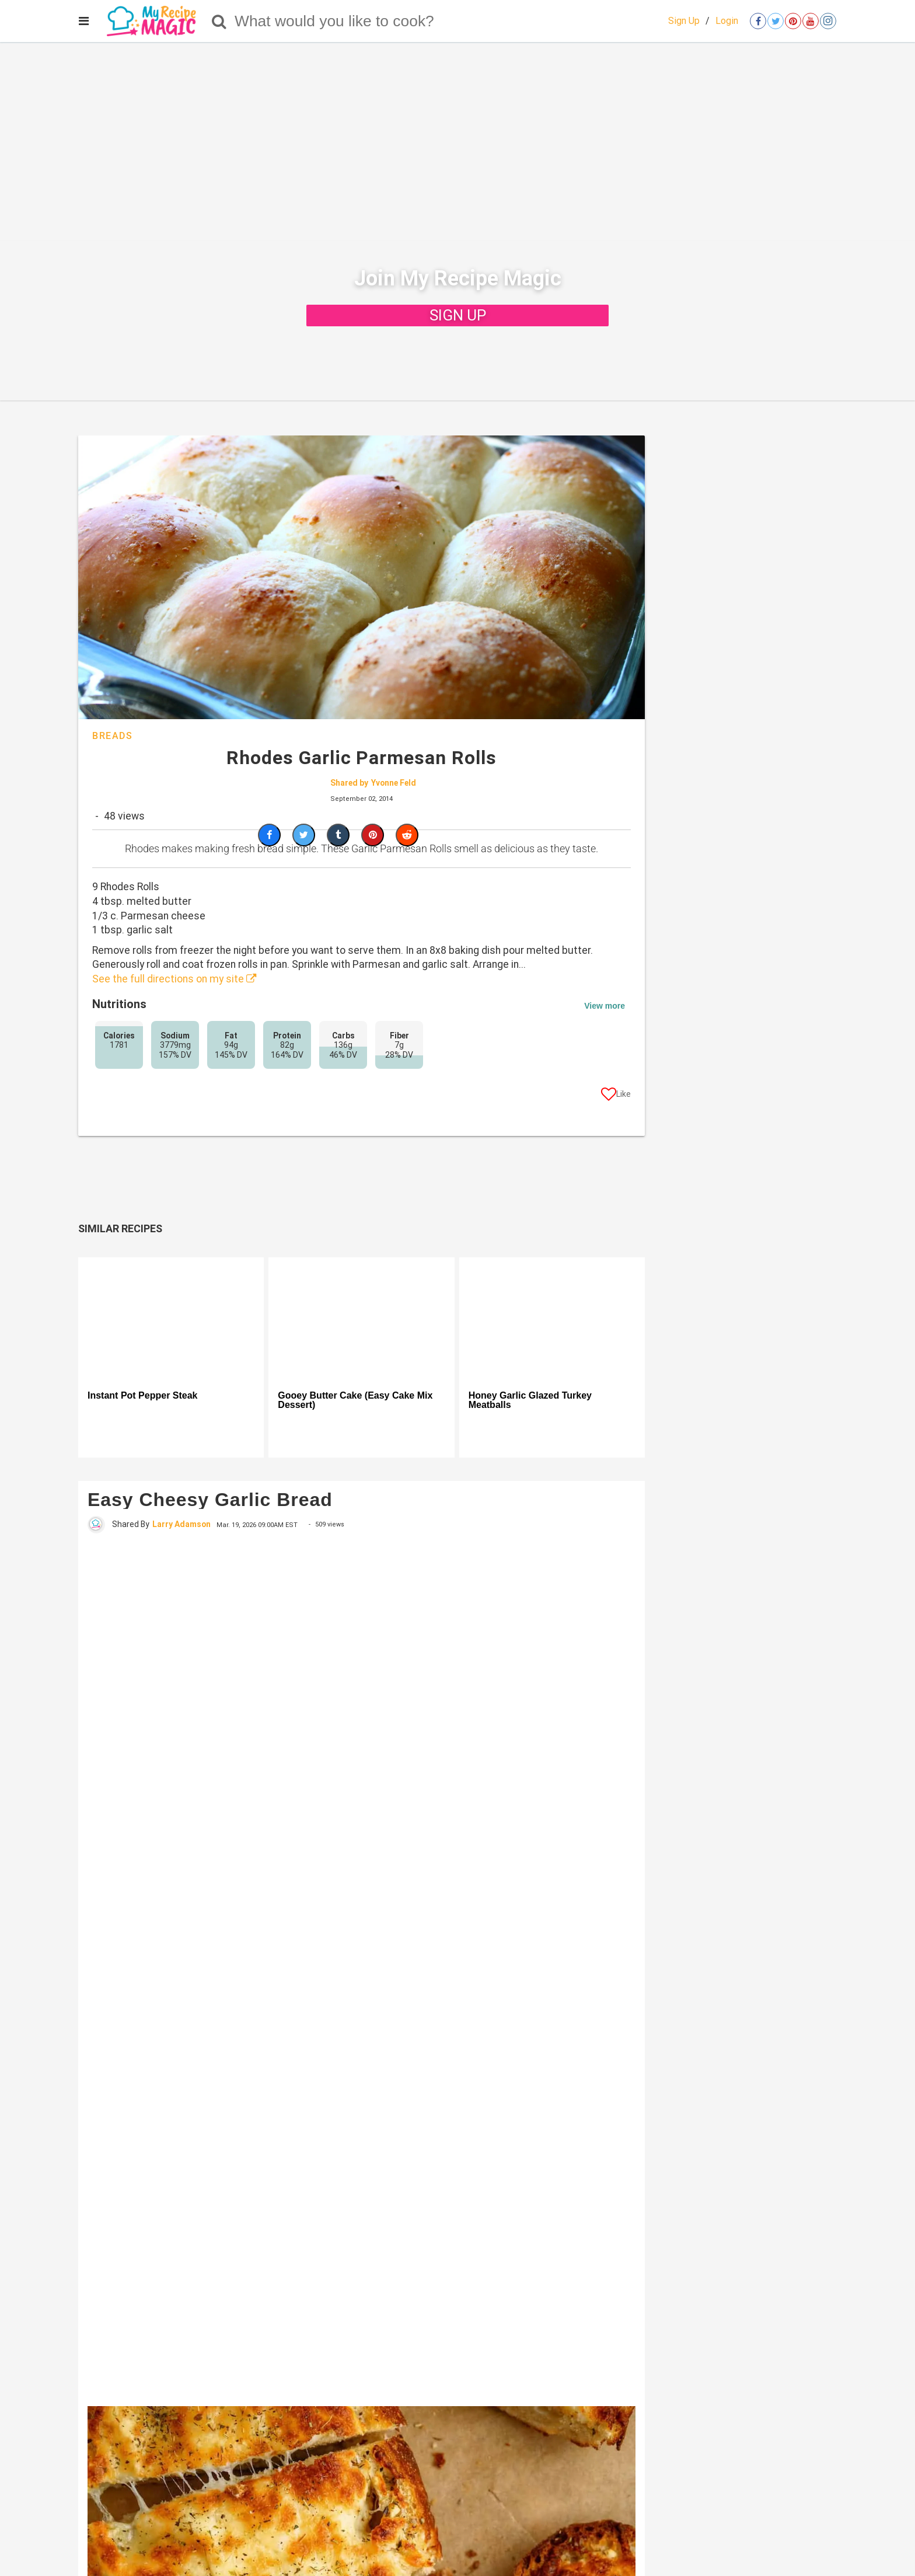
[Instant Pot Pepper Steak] (171, 1319)
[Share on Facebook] (269, 835)
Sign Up (684, 20)
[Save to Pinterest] (372, 835)
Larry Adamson (181, 1524)
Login (726, 20)
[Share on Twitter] (303, 835)
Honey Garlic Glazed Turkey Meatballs (530, 1400)
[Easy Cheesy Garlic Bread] (361, 1969)
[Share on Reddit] (407, 835)
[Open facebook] (758, 21)
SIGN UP (457, 315)
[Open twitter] (775, 21)
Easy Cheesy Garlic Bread (210, 1499)
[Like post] (616, 1096)
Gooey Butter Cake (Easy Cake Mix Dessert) (355, 1400)
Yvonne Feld (393, 782)
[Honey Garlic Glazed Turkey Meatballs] (552, 1319)
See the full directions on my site (174, 979)
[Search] (219, 21)
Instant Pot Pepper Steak (143, 1395)
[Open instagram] (828, 21)
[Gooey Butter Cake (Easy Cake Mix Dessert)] (361, 1319)
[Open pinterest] (793, 21)
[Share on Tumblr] (338, 835)
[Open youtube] (810, 21)
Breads (112, 735)
